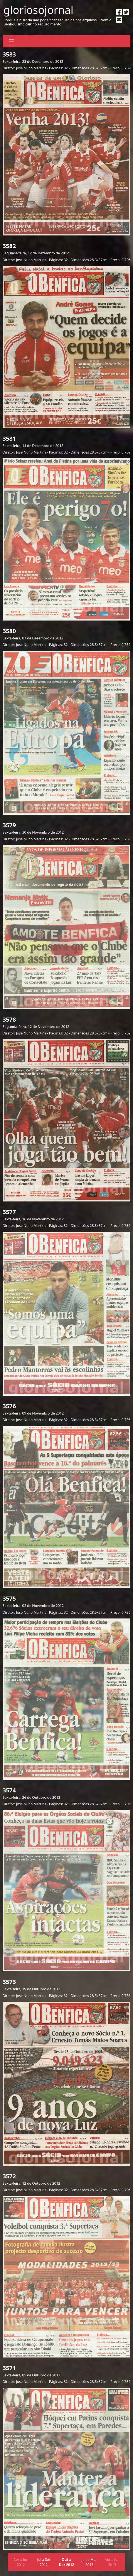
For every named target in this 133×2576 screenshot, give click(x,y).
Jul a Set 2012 (43, 2562)
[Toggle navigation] (11, 41)
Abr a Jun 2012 (20, 2562)
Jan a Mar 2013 (89, 2562)
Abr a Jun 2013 (112, 2562)
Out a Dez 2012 (66, 2562)
